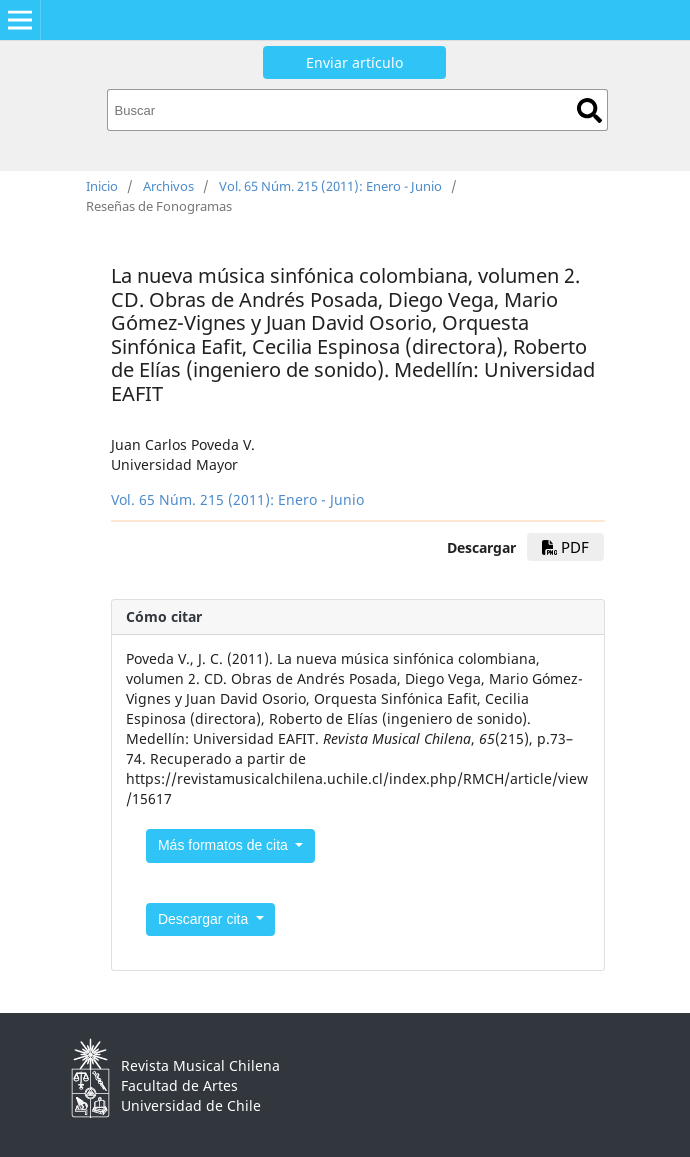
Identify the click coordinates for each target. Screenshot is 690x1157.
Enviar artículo (354, 62)
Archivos (168, 186)
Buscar (589, 110)
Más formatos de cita (225, 845)
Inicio (102, 186)
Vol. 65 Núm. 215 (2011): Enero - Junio (330, 186)
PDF (565, 547)
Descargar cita (205, 919)
